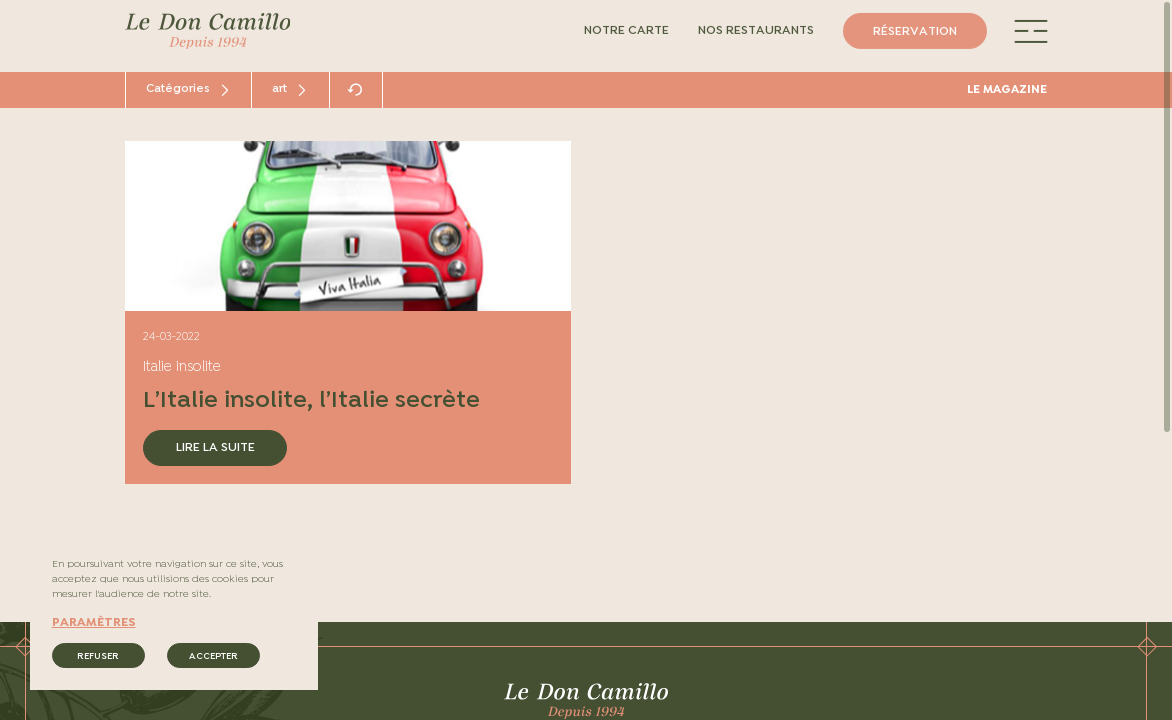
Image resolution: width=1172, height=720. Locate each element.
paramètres (94, 623)
